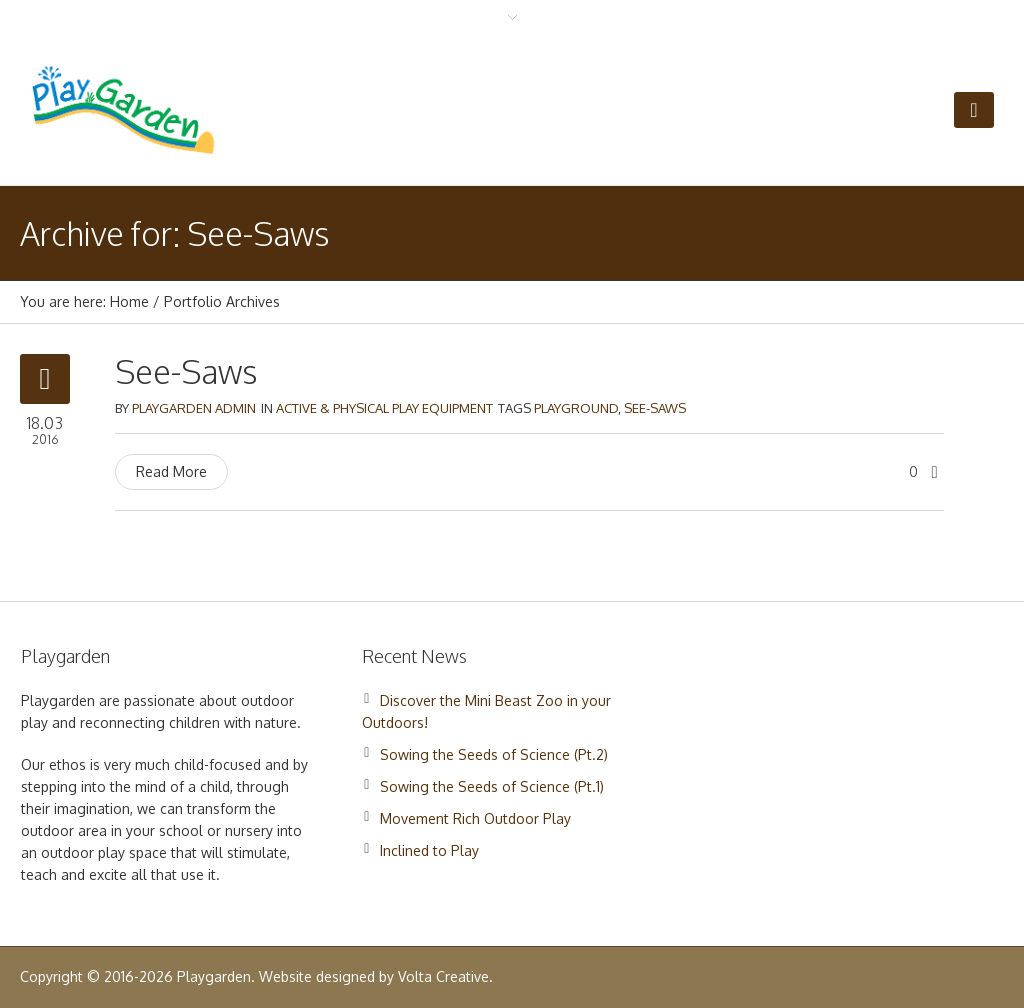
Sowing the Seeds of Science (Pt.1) (492, 786)
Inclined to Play (429, 850)
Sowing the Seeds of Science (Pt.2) (494, 754)
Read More (171, 471)
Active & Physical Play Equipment (384, 408)
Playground (576, 408)
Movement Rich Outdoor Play (475, 818)
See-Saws (186, 371)
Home (129, 301)
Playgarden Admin (194, 408)
